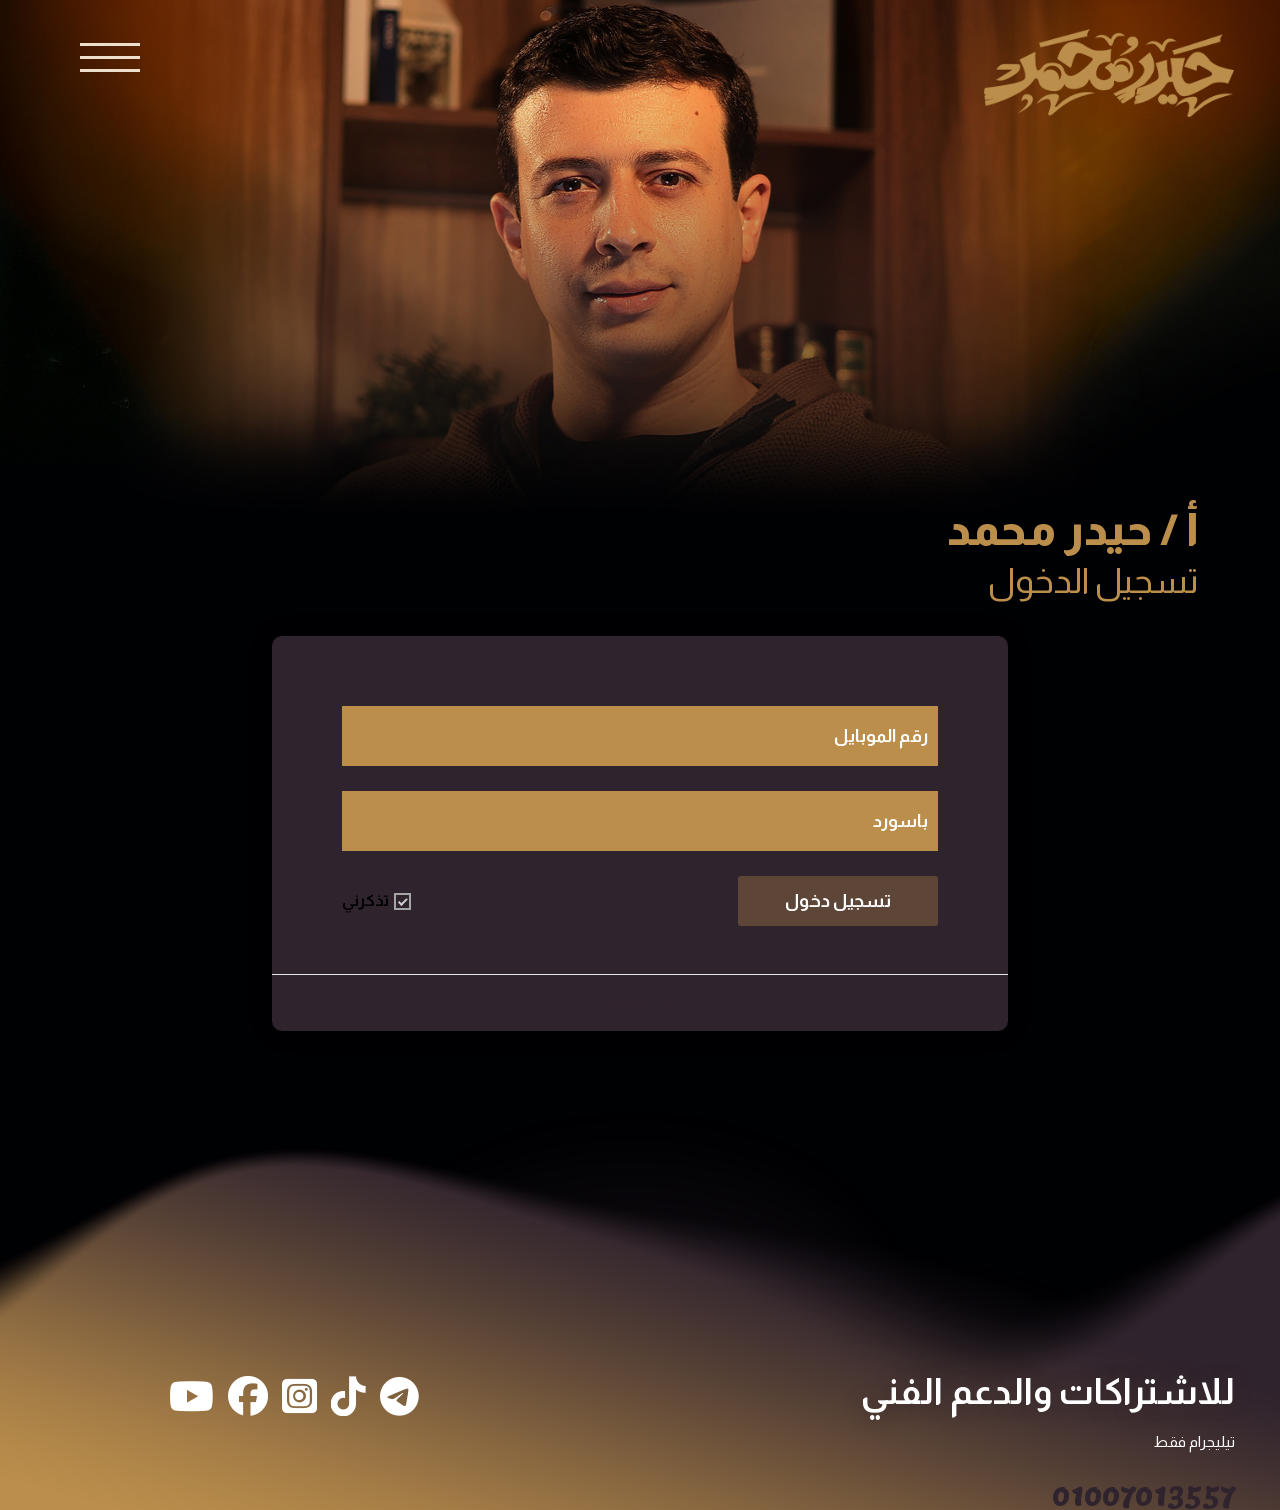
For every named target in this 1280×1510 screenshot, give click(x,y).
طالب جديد (640, 1000)
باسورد (900, 821)
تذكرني (376, 901)
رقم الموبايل (881, 736)
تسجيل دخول (838, 901)
